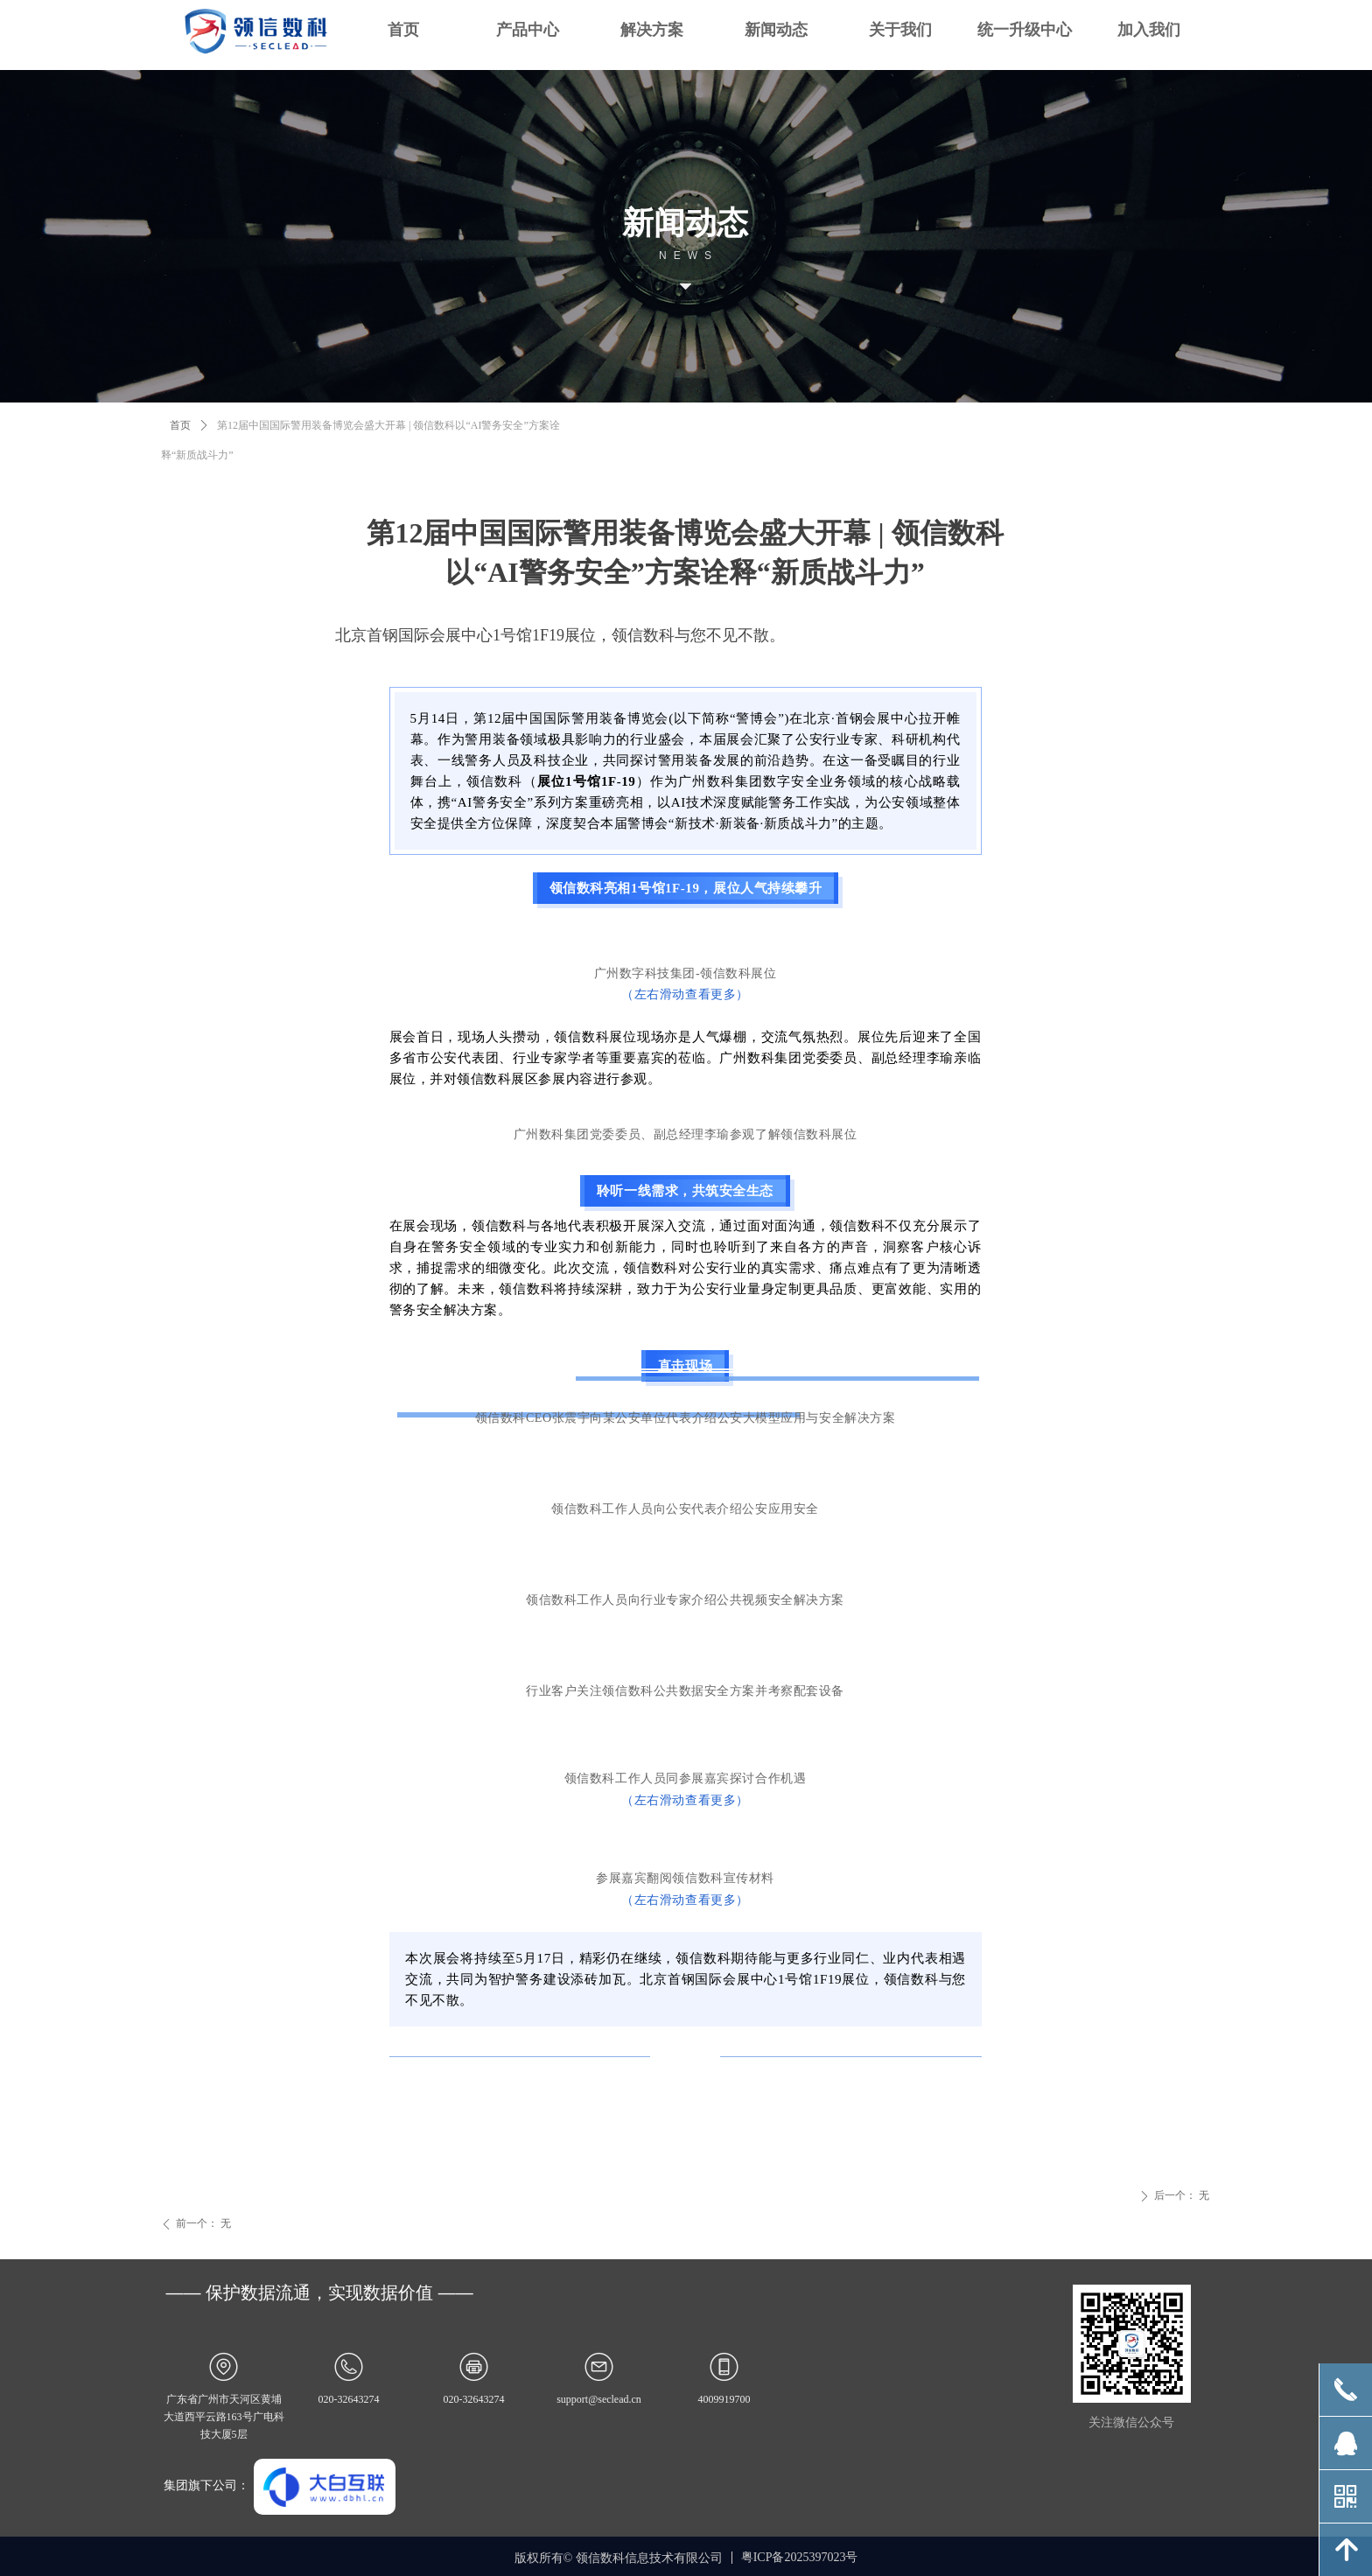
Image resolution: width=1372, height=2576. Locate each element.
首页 (180, 425)
